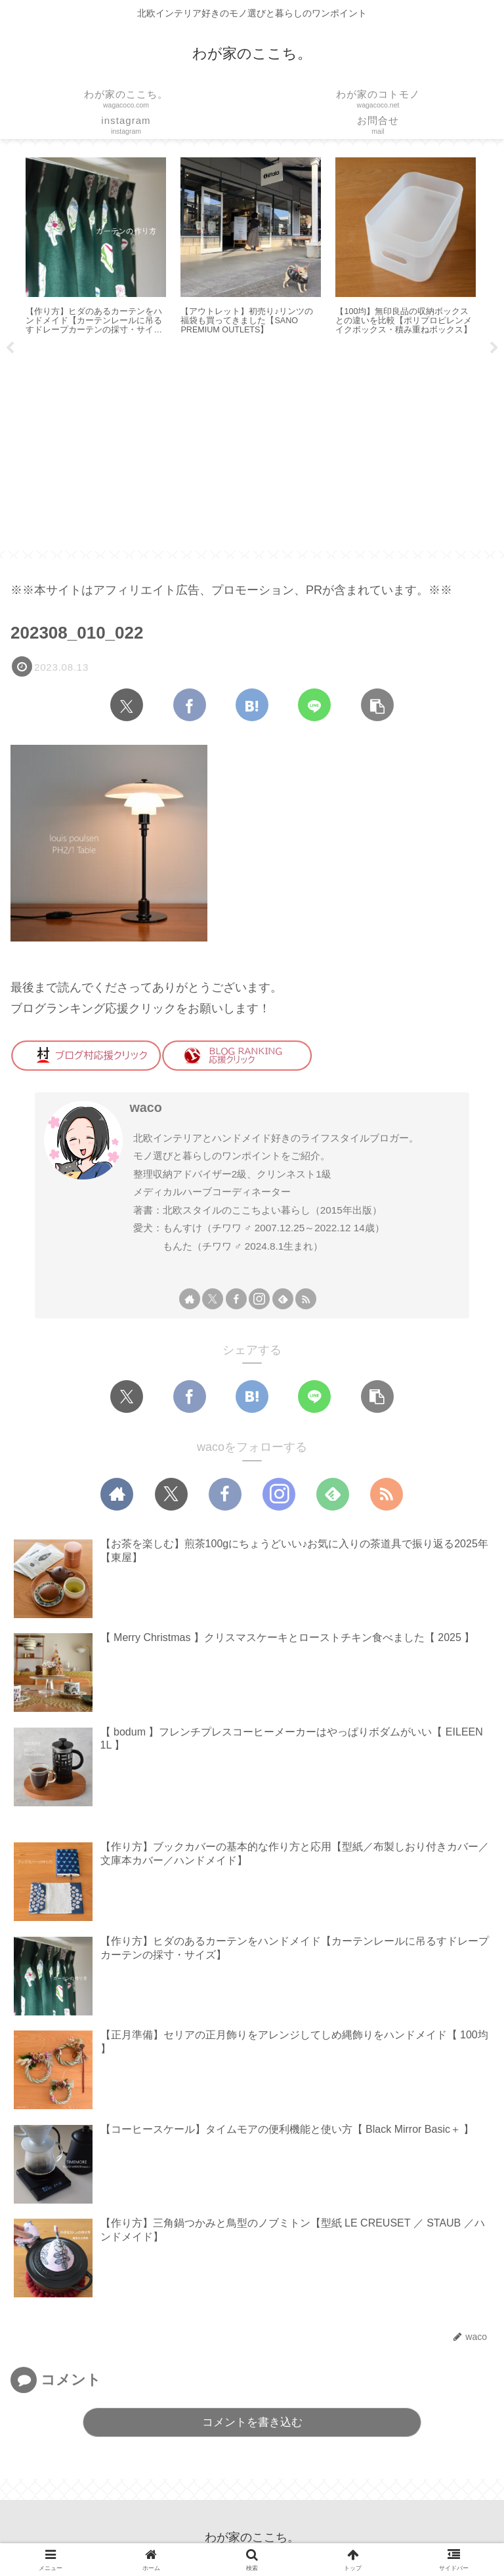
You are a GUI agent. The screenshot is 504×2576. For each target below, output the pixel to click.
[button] (377, 704)
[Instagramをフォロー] (259, 1298)
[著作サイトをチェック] (189, 1298)
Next (494, 348)
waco (145, 1107)
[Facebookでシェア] (189, 704)
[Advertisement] (252, 448)
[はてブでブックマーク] (252, 704)
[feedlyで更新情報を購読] (282, 1298)
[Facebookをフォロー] (236, 1298)
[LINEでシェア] (314, 704)
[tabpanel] (95, 247)
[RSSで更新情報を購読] (305, 1298)
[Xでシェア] (126, 704)
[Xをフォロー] (212, 1298)
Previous (9, 348)
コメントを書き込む (252, 2422)
